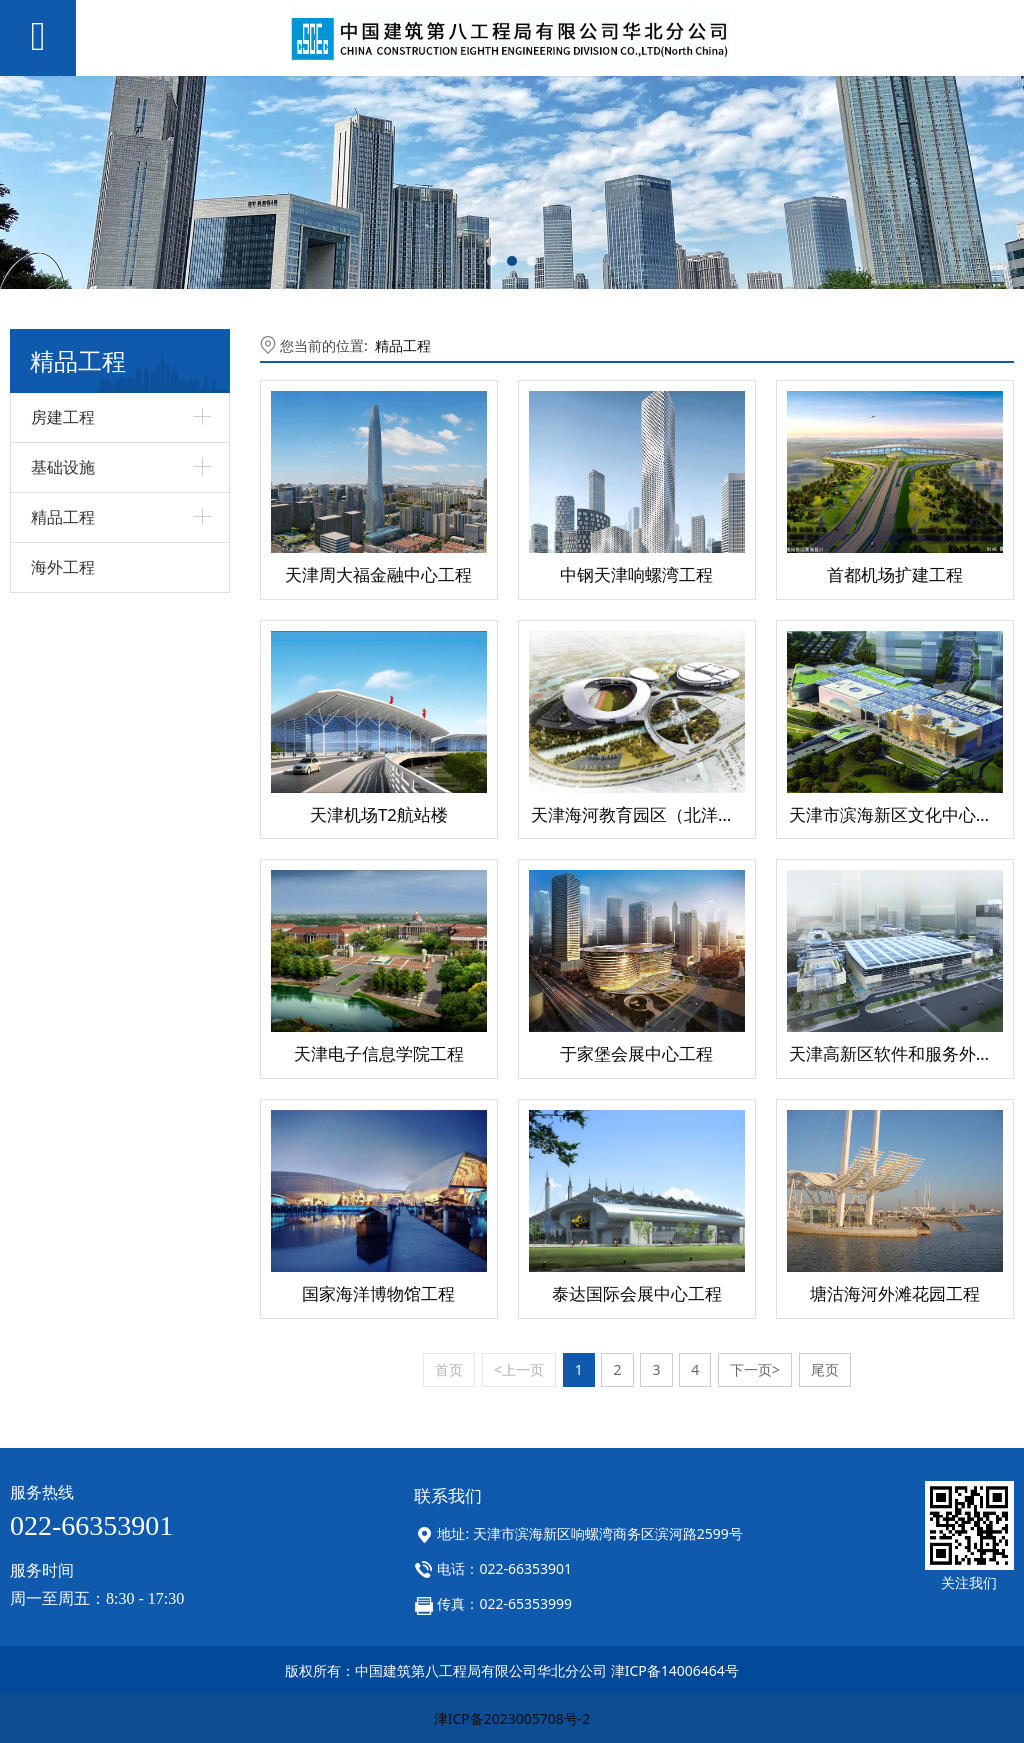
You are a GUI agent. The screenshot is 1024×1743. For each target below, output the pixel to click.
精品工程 (403, 345)
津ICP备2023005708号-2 (512, 1718)
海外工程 (63, 567)
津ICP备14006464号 (675, 1670)
